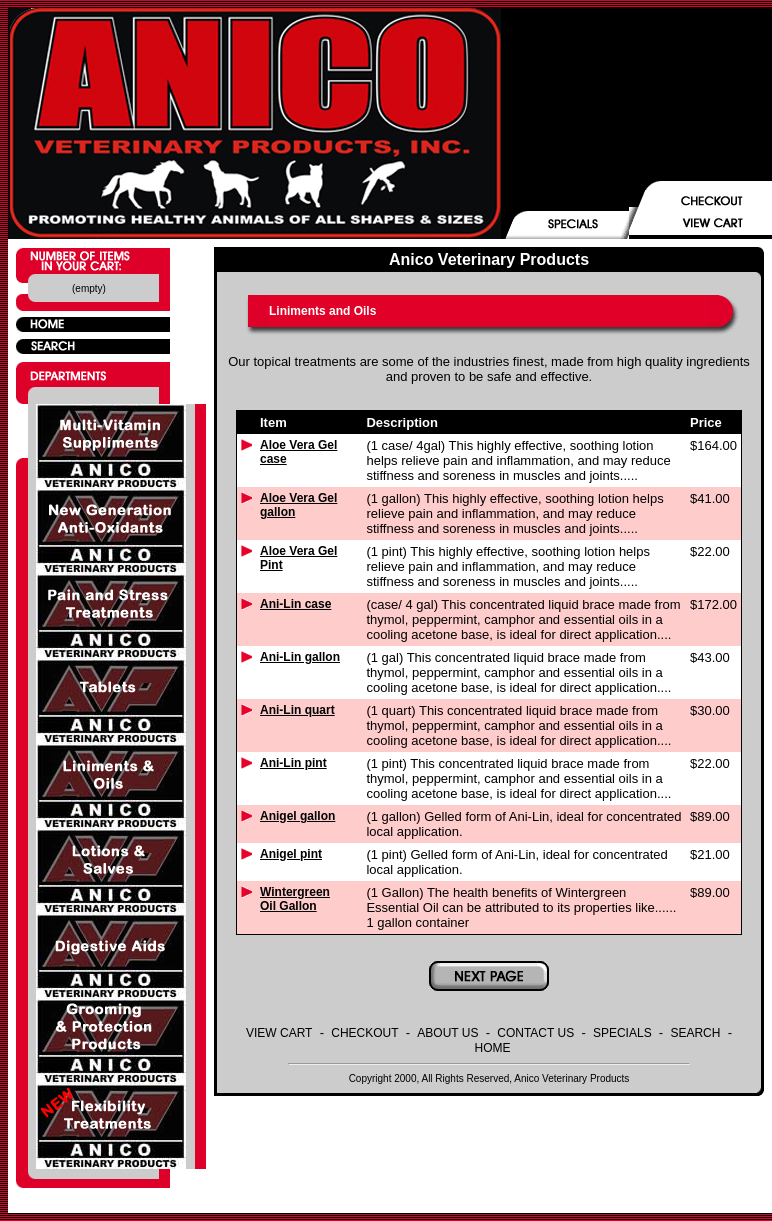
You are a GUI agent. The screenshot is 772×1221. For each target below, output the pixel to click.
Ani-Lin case (295, 604)
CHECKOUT (364, 1033)
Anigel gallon (297, 816)
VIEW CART (279, 1033)
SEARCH (695, 1033)
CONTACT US (535, 1033)
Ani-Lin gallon (300, 657)
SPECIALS (622, 1033)
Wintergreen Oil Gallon (295, 899)
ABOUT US (447, 1033)
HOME (493, 1048)
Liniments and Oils (322, 311)
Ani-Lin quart (297, 710)
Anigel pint (291, 854)
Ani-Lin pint (293, 763)
